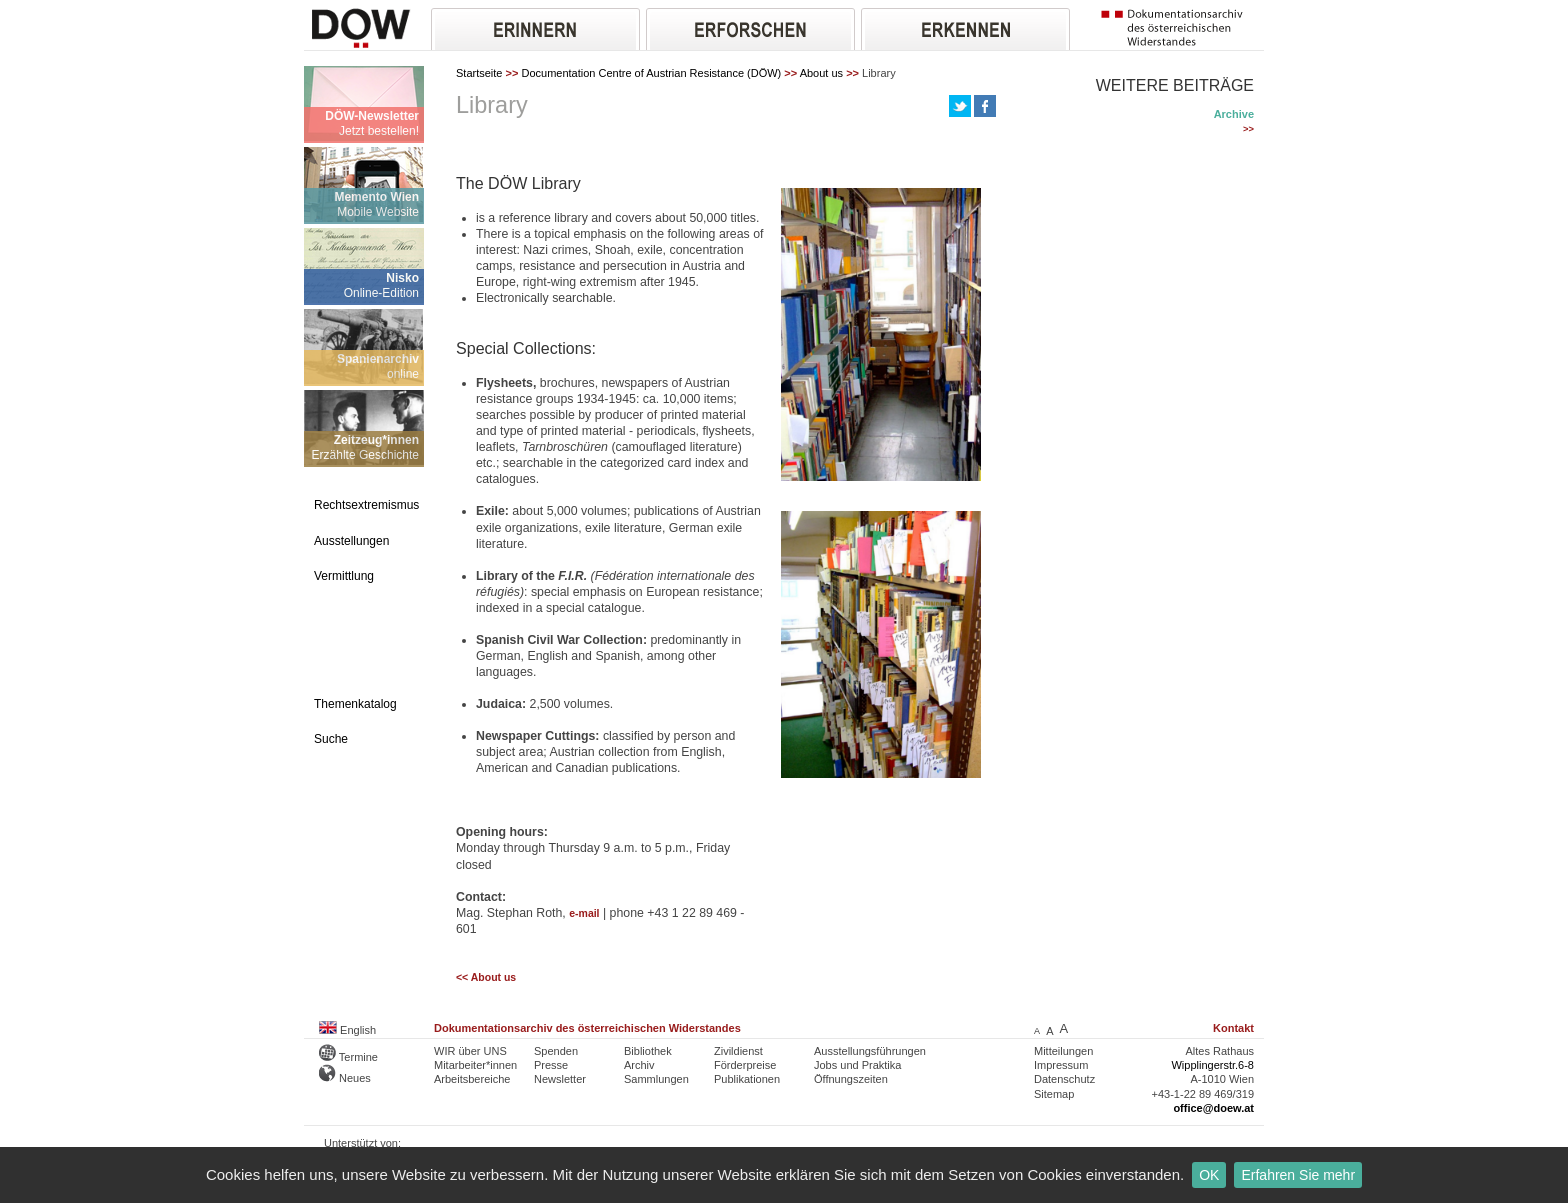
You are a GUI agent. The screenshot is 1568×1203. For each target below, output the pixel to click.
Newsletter (560, 1079)
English (347, 1030)
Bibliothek (648, 1051)
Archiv (639, 1065)
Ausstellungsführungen (870, 1051)
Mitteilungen (1063, 1051)
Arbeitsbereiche (472, 1079)
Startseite (479, 73)
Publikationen (747, 1079)
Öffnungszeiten (851, 1079)
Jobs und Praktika (857, 1065)
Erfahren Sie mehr (1298, 1175)
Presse (551, 1065)
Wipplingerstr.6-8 (1212, 1065)
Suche (331, 739)
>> (1248, 129)
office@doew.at (1213, 1108)
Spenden (556, 1051)
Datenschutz (1064, 1079)
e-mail (584, 913)
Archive (1234, 114)
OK (1209, 1175)
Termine (348, 1057)
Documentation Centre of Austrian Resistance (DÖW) (651, 73)
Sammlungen (656, 1079)
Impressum (1061, 1065)
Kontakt (1233, 1028)
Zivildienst (738, 1051)
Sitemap (1054, 1094)
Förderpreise (745, 1065)
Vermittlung (344, 576)
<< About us (486, 977)
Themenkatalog (355, 704)
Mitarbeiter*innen (475, 1065)
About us (821, 73)
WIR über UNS (470, 1051)
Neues (345, 1078)
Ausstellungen (351, 541)
